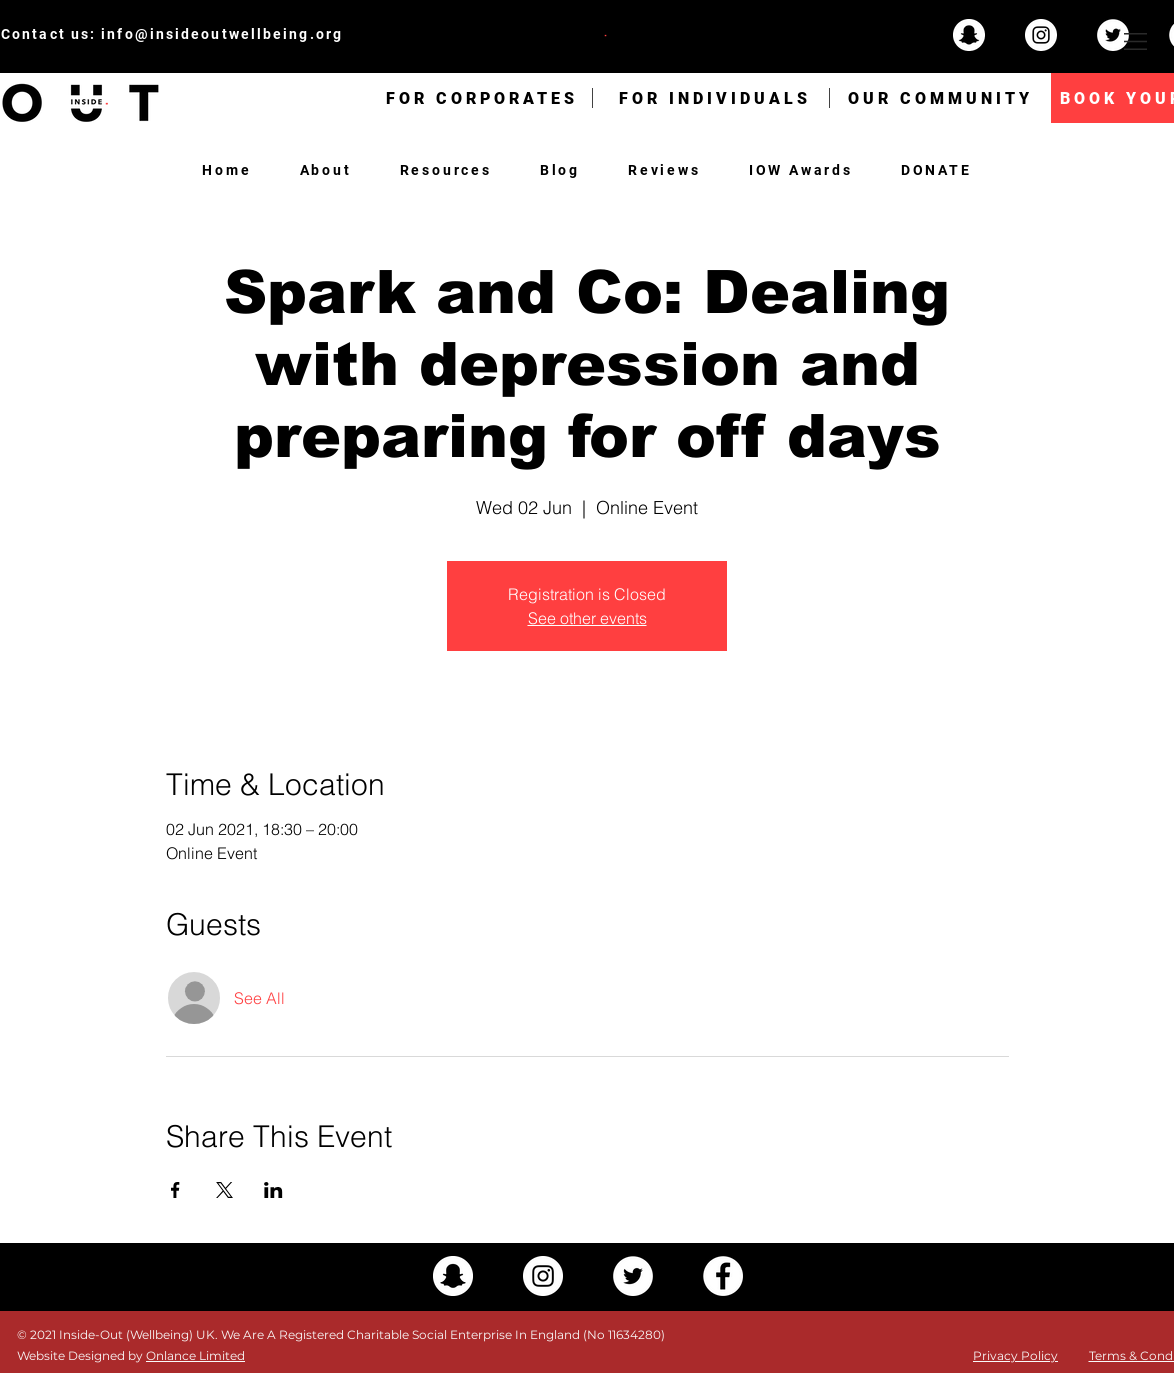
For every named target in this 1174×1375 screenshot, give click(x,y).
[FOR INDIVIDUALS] (715, 98)
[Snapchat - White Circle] (969, 35)
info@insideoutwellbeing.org (222, 34)
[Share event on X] (224, 1190)
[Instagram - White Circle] (1041, 35)
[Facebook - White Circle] (723, 1276)
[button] (1135, 41)
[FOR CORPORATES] (482, 98)
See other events (587, 618)
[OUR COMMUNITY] (940, 98)
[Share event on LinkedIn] (273, 1190)
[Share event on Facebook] (175, 1190)
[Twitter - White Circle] (1113, 35)
